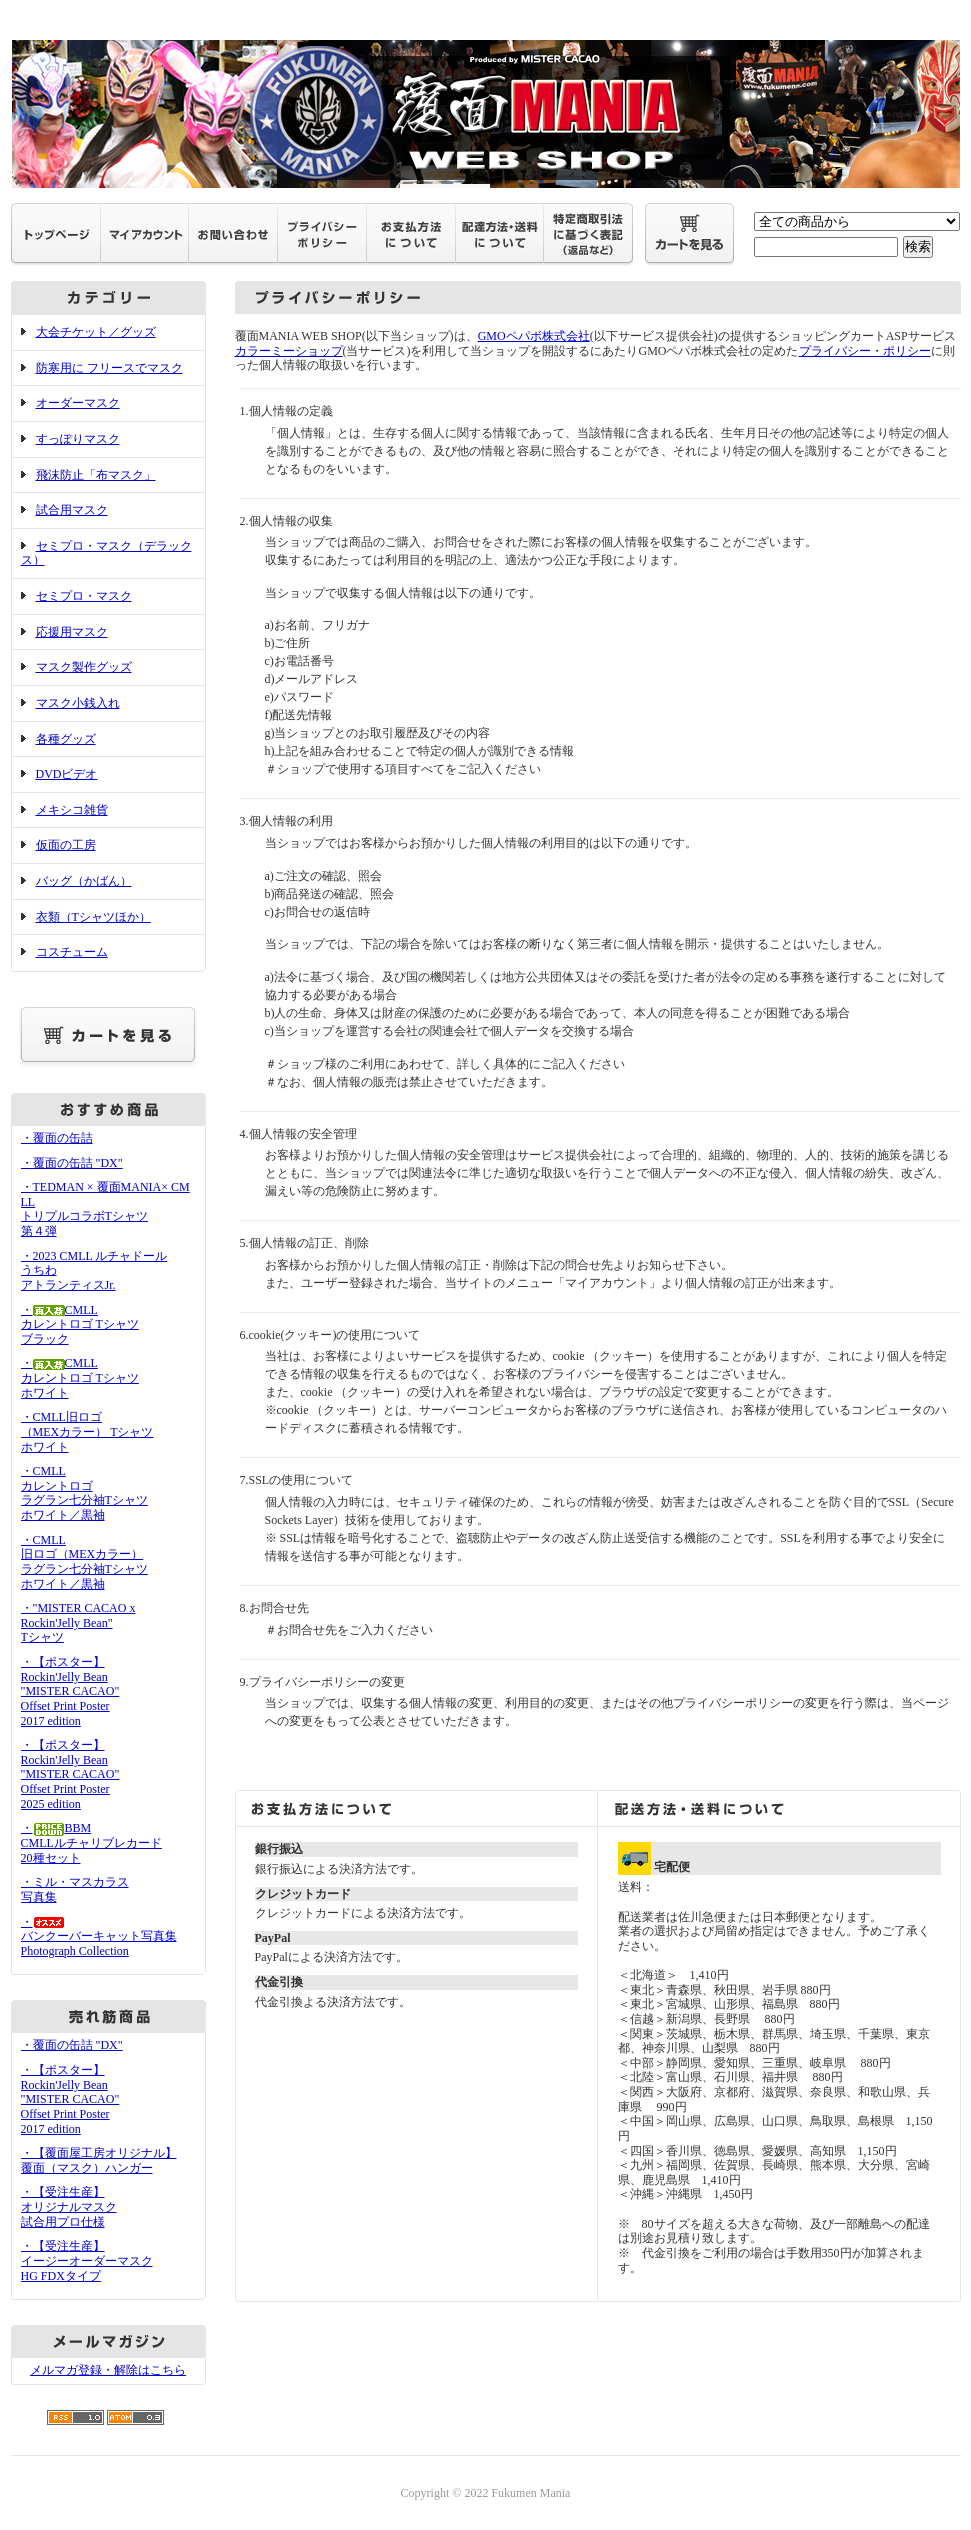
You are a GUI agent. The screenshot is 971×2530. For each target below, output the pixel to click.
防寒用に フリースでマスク (109, 368)
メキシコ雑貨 (72, 810)
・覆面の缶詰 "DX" (72, 1163)
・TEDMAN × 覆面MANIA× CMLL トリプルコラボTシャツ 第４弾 (105, 1209)
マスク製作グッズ (84, 667)
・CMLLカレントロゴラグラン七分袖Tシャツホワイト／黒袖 (84, 1493)
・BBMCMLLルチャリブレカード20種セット (91, 1842)
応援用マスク (72, 632)
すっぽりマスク (78, 439)
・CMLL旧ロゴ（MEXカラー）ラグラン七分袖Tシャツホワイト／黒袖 (84, 1562)
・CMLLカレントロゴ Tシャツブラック (80, 1324)
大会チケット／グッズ (96, 332)
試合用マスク (72, 510)
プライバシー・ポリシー (865, 351)
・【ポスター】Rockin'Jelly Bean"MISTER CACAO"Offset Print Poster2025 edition (70, 1774)
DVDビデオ (67, 774)
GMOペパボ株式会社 (534, 336)
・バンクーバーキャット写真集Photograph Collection (99, 1936)
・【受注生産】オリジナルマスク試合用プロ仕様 (69, 2206)
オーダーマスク (78, 403)
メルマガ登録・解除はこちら (108, 2370)
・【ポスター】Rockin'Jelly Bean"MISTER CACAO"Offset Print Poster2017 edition (70, 1691)
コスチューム (72, 952)
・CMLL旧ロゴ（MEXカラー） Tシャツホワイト (87, 1431)
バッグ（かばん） (84, 881)
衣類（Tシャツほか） (93, 917)
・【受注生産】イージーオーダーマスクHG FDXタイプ (87, 2260)
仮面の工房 (66, 845)
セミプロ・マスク (84, 596)
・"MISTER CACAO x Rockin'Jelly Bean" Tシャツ (78, 1622)
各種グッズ (66, 739)
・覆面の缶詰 (57, 1138)
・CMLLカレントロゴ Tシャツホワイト (80, 1377)
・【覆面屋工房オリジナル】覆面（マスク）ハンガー (99, 2160)
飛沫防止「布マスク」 (96, 475)
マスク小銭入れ (78, 703)
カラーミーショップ (289, 351)
